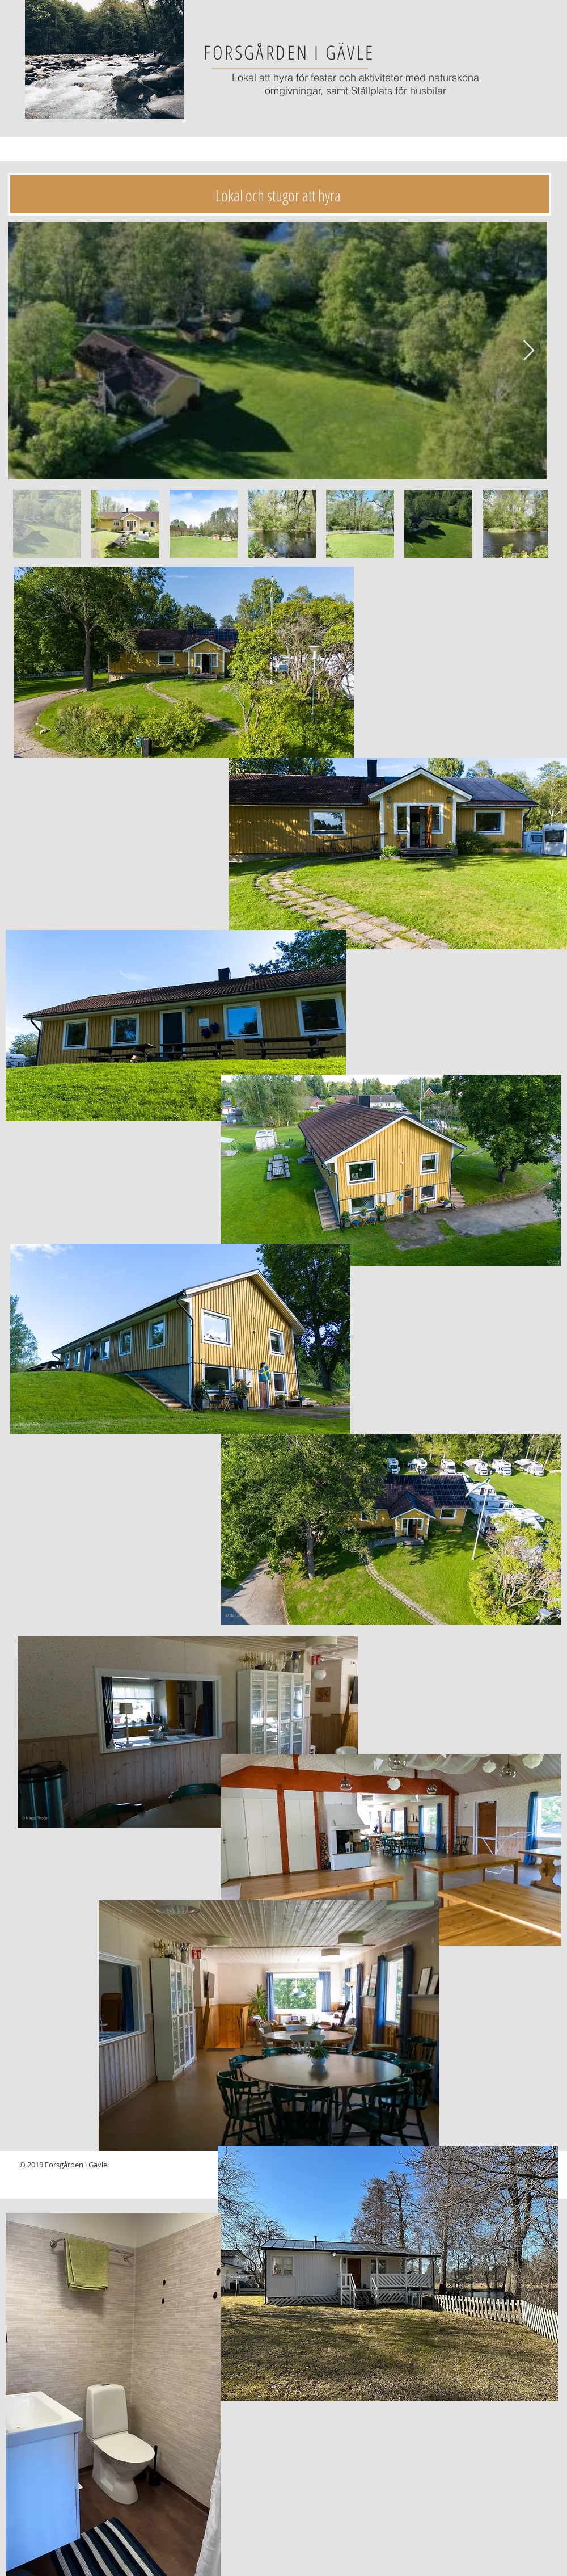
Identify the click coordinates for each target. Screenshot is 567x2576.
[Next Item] (528, 351)
